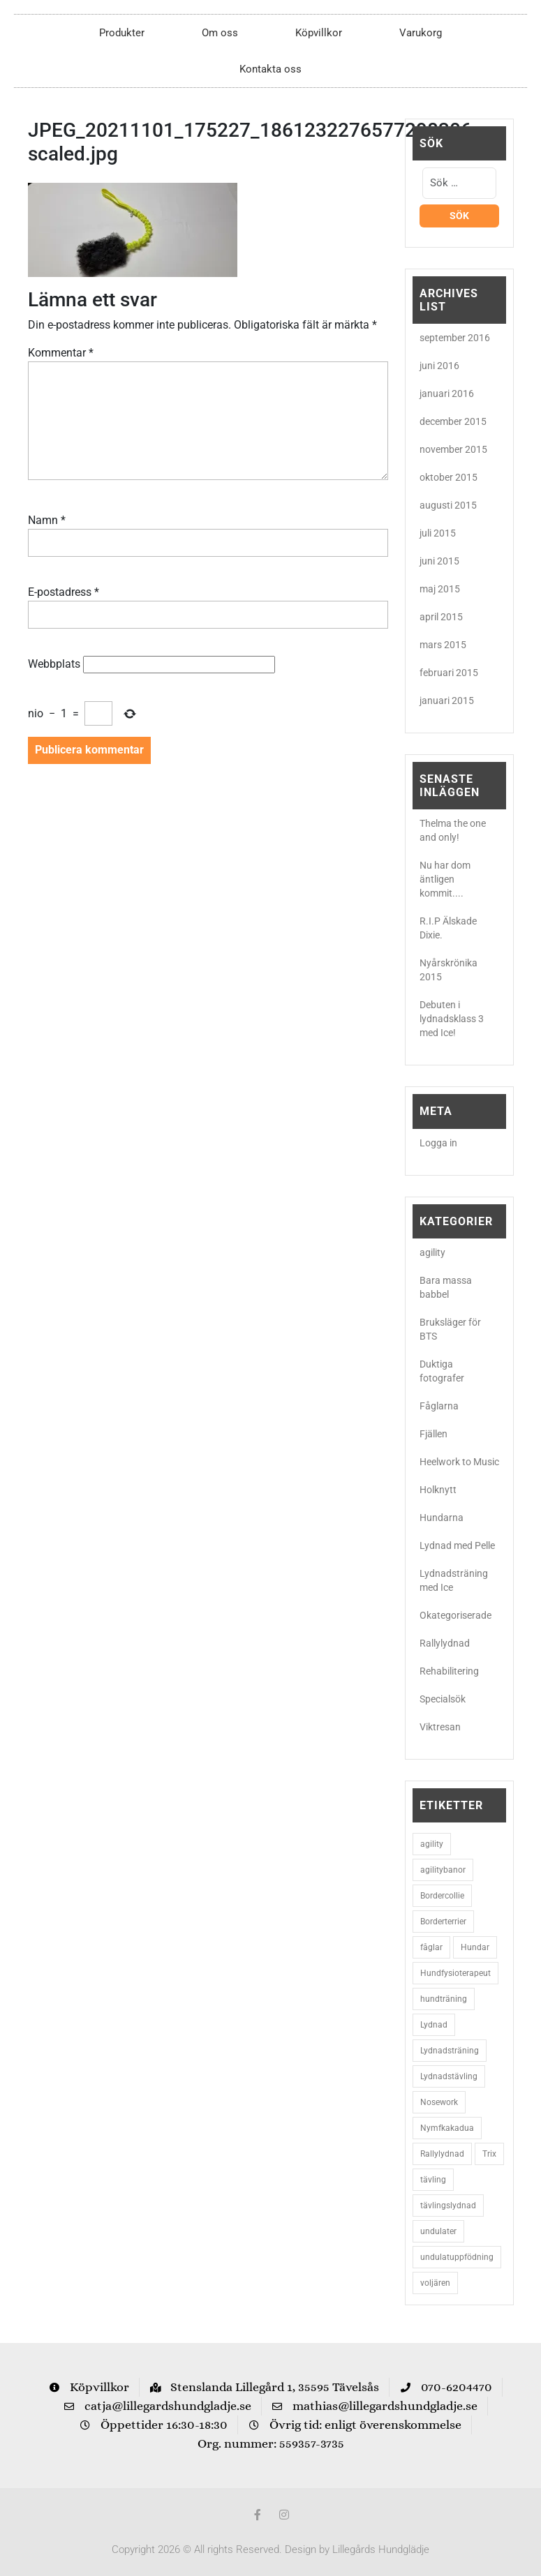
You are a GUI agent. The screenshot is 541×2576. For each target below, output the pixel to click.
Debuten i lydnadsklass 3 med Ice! (452, 1018)
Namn (47, 520)
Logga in (438, 1142)
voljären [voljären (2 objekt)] (435, 2283)
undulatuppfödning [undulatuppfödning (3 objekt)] (457, 2257)
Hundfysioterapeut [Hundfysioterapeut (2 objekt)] (455, 1973)
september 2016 (455, 337)
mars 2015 (443, 644)
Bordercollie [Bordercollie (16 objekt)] (442, 1896)
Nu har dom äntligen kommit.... (445, 879)
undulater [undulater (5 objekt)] (438, 2231)
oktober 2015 (448, 477)
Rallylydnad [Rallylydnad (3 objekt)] (442, 2154)
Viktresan (440, 1726)
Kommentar (61, 352)
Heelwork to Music (459, 1461)
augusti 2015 (448, 505)
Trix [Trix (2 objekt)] (489, 2154)
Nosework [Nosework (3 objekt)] (439, 2102)
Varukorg (420, 33)
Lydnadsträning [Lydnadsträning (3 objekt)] (449, 2050)
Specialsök (443, 1699)
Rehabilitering (449, 1671)
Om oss (220, 33)
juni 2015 (439, 561)
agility (432, 1252)
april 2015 (441, 616)
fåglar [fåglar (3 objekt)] (431, 1947)
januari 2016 (447, 393)
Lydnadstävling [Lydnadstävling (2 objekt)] (448, 2076)
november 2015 (453, 449)
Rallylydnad (445, 1643)
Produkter (121, 33)
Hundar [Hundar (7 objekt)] (475, 1947)
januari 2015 (447, 700)
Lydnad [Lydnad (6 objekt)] (433, 2025)
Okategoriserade (455, 1615)
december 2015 (453, 421)
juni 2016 (439, 365)
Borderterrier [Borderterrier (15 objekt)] (443, 1921)
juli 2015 (438, 533)
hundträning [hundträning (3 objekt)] (443, 1999)
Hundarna (442, 1517)
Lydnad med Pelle (457, 1545)
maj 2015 (440, 588)
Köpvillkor (318, 33)
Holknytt (438, 1489)
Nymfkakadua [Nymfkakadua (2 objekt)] (447, 2128)
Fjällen (433, 1433)
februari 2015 (449, 672)
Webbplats (54, 664)
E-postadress (63, 592)
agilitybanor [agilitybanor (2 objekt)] (443, 1870)
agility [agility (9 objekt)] (431, 1844)
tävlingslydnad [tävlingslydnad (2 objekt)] (448, 2205)
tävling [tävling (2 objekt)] (433, 2180)
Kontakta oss (270, 69)
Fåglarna (439, 1405)
